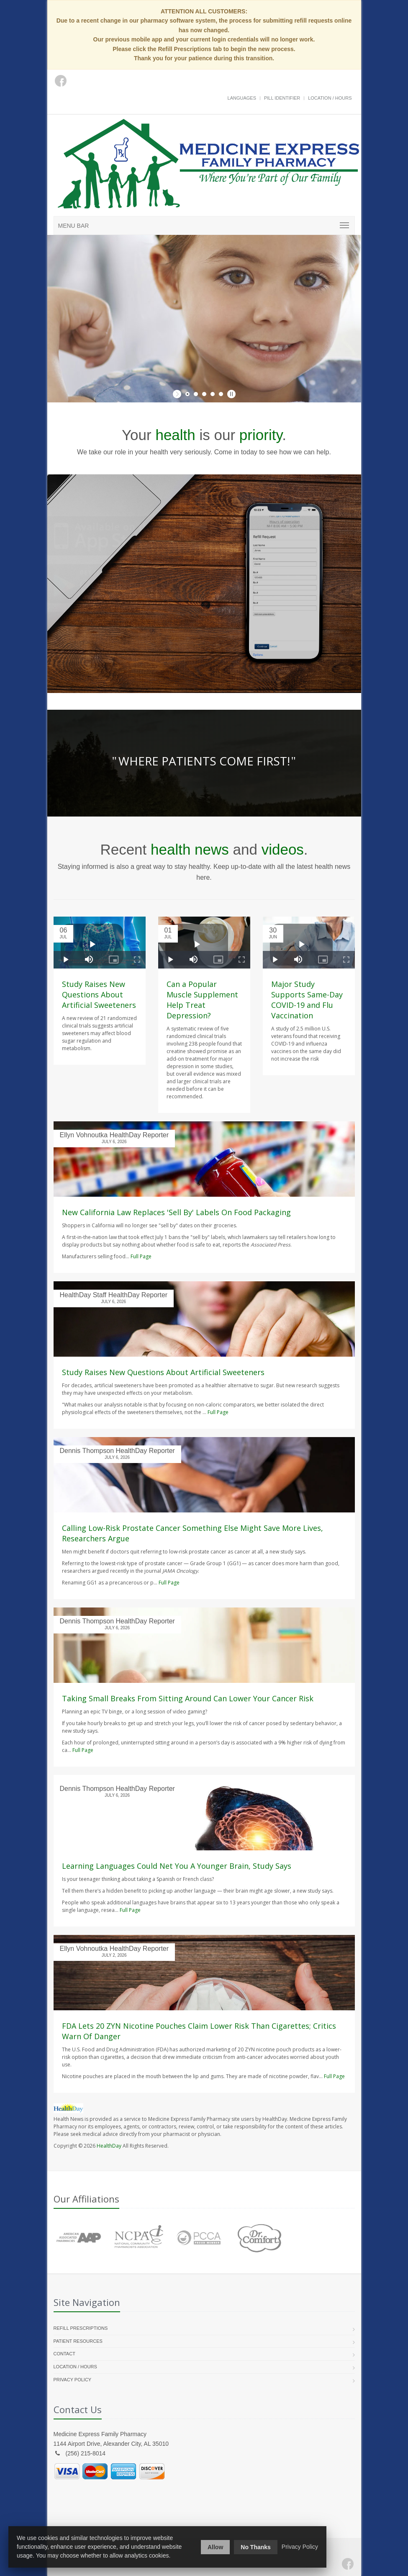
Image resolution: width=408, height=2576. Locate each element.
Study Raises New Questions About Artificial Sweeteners (99, 994)
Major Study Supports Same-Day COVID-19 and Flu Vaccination (307, 999)
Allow (215, 2547)
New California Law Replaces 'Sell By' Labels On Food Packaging (176, 1212)
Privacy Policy (73, 2379)
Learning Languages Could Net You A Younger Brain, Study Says (176, 1866)
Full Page (141, 1256)
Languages (242, 97)
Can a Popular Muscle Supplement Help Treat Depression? (202, 999)
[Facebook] (348, 2564)
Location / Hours (330, 97)
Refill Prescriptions (81, 2328)
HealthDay (109, 2145)
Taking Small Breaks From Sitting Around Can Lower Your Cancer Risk (187, 1698)
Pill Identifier (282, 97)
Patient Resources (78, 2341)
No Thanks (256, 2547)
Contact (64, 2353)
